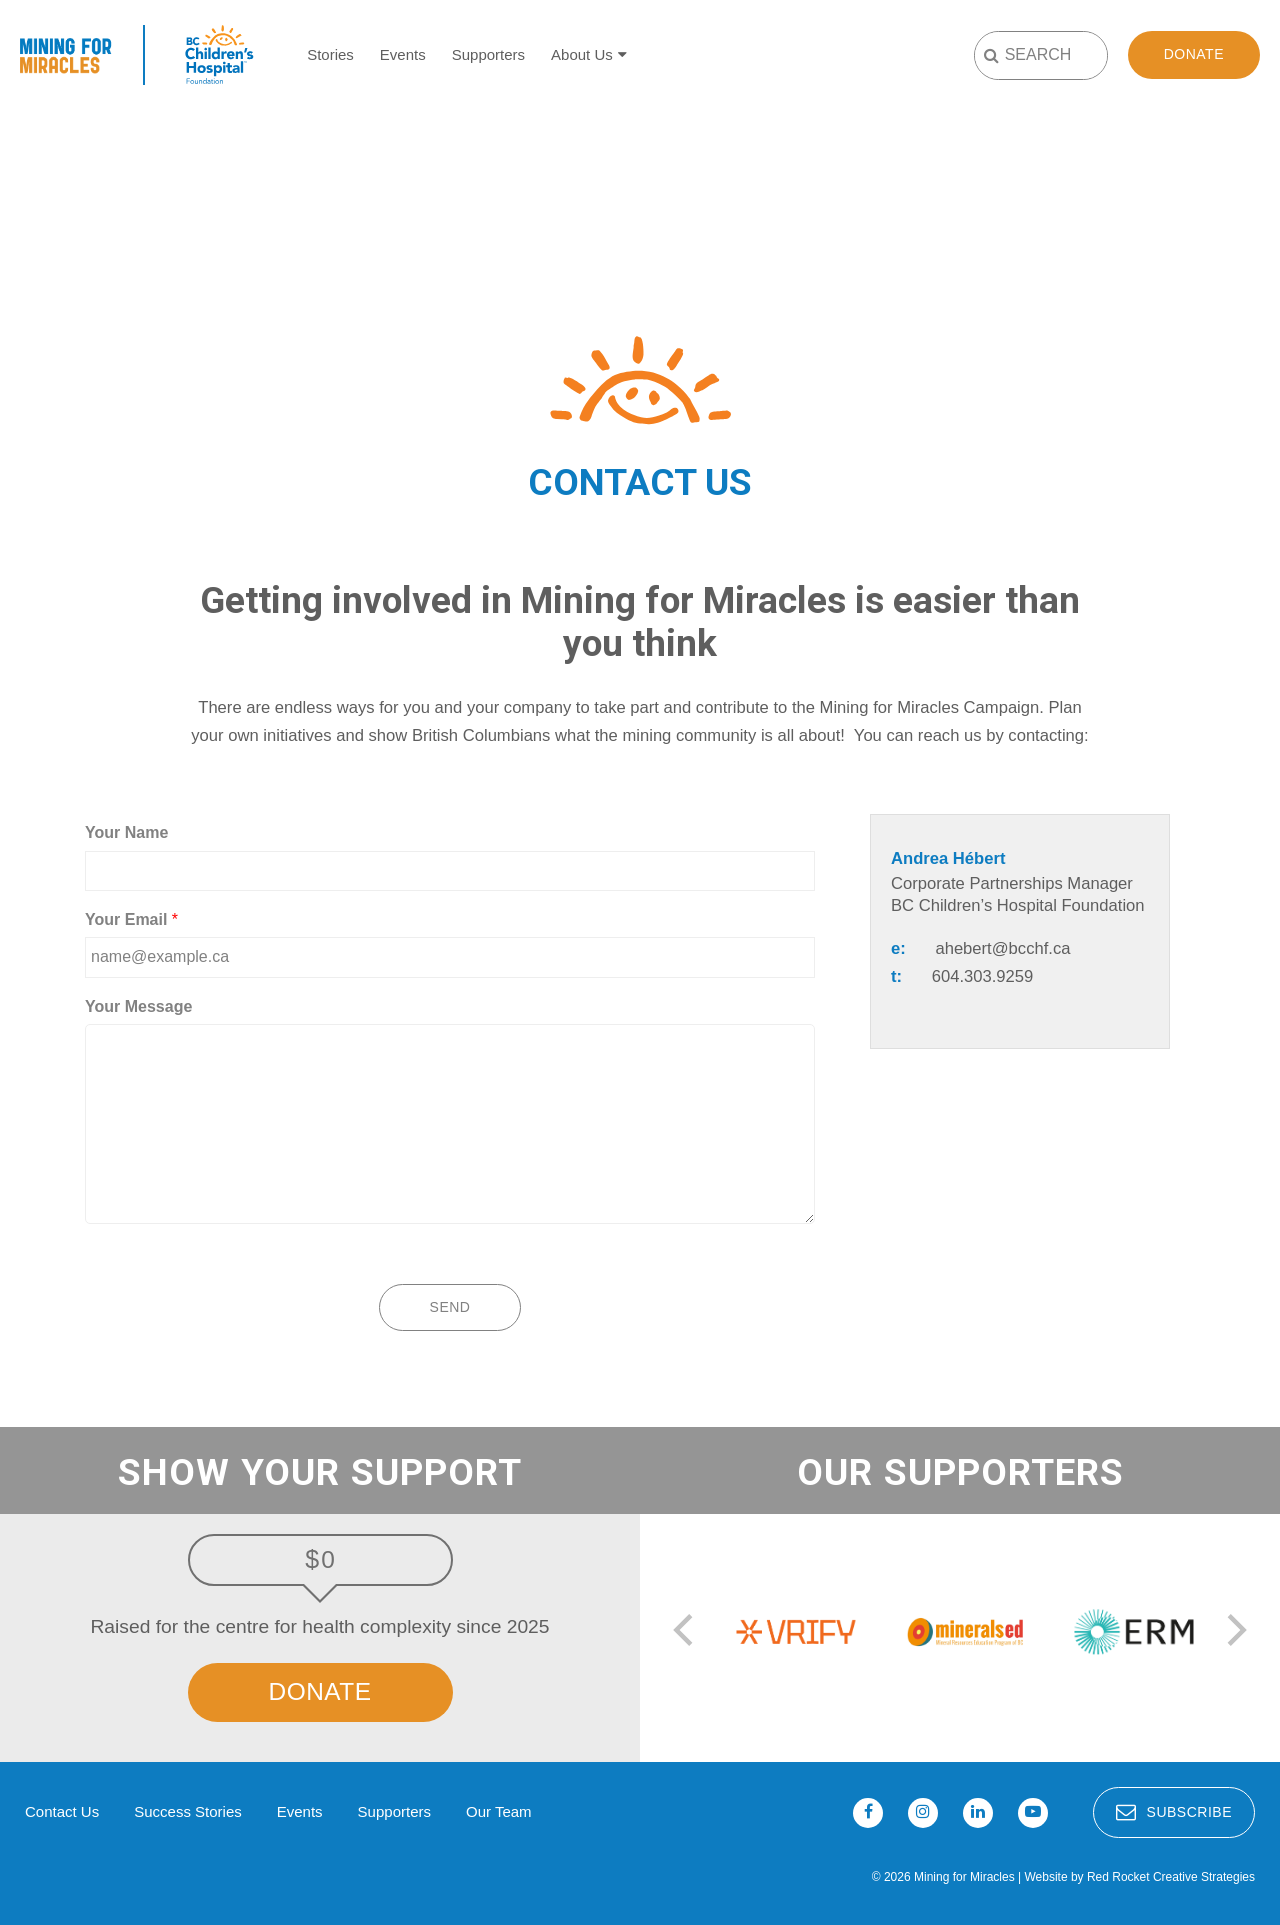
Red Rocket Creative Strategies (1171, 1877)
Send (450, 1307)
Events (403, 54)
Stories (330, 54)
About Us (582, 54)
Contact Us (62, 1811)
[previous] (686, 1632)
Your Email (131, 919)
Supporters (488, 54)
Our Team (499, 1811)
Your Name (126, 832)
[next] (1234, 1632)
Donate (1194, 54)
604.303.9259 (983, 976)
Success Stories (188, 1811)
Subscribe (1174, 1812)
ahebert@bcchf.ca (1002, 948)
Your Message (138, 1006)
